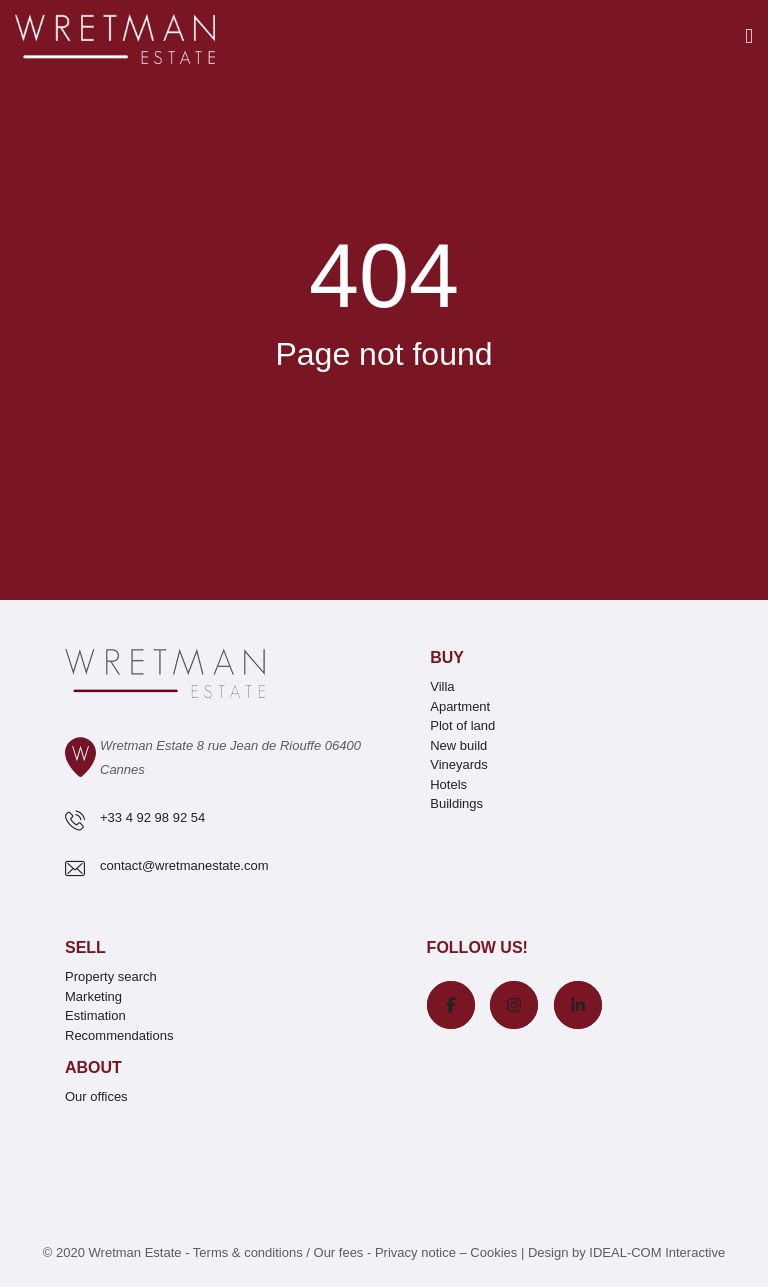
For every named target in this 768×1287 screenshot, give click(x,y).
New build (458, 745)
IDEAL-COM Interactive (657, 1252)
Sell (85, 947)
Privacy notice (415, 1252)
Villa (442, 686)
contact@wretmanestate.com (184, 865)
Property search (111, 976)
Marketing (93, 996)
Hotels (448, 784)
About (93, 1067)
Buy (447, 657)
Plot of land (462, 725)
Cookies (493, 1252)
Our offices (96, 1096)
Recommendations (119, 1035)
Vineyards (459, 764)
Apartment (460, 706)
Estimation (95, 1015)
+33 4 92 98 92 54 (152, 817)
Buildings (456, 803)
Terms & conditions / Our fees (278, 1252)
